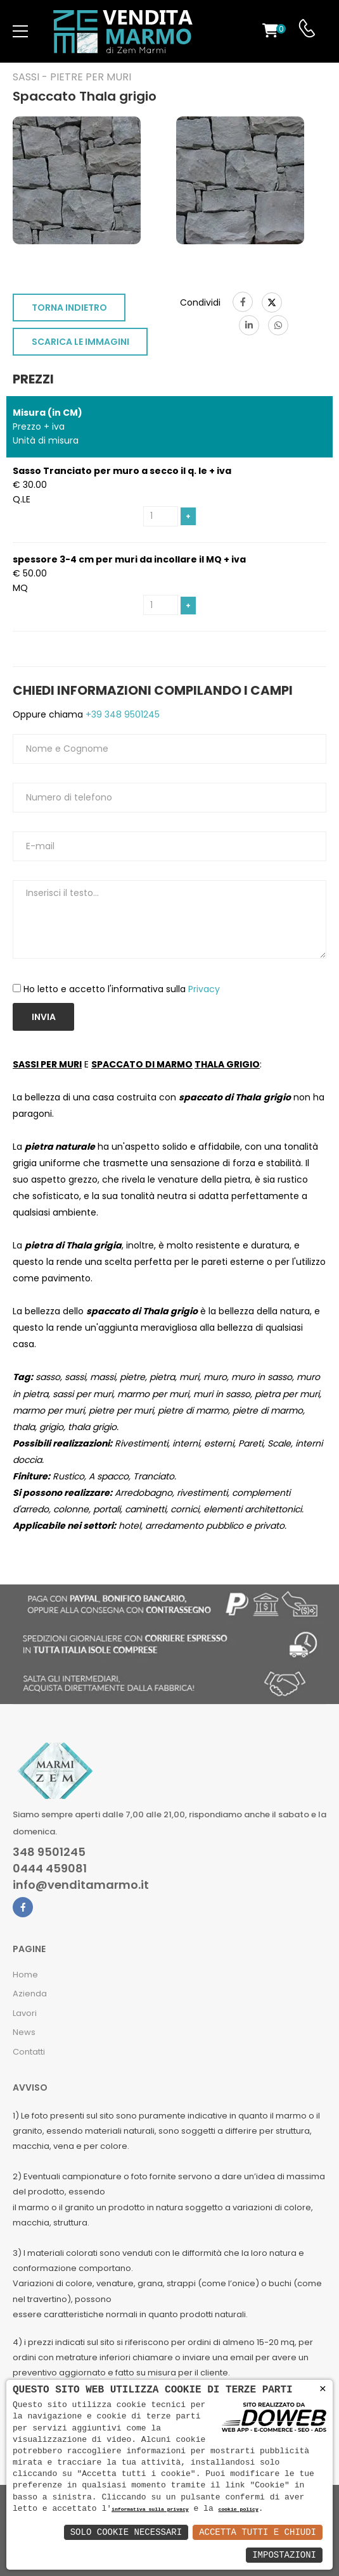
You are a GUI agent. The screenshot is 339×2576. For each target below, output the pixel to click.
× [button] (322, 2389)
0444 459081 (50, 1868)
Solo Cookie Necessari (126, 2532)
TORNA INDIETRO (69, 307)
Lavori (25, 2013)
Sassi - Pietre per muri (72, 77)
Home (25, 1975)
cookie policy (238, 2509)
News (24, 2032)
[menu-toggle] (20, 31)
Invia (44, 1017)
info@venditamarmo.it (81, 1885)
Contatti (29, 2052)
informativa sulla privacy (150, 2509)
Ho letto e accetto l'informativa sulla (121, 989)
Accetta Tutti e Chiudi (257, 2532)
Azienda (30, 1994)
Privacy (204, 989)
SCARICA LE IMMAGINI (80, 341)
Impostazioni (284, 2555)
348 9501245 (49, 1852)
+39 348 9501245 (121, 714)
